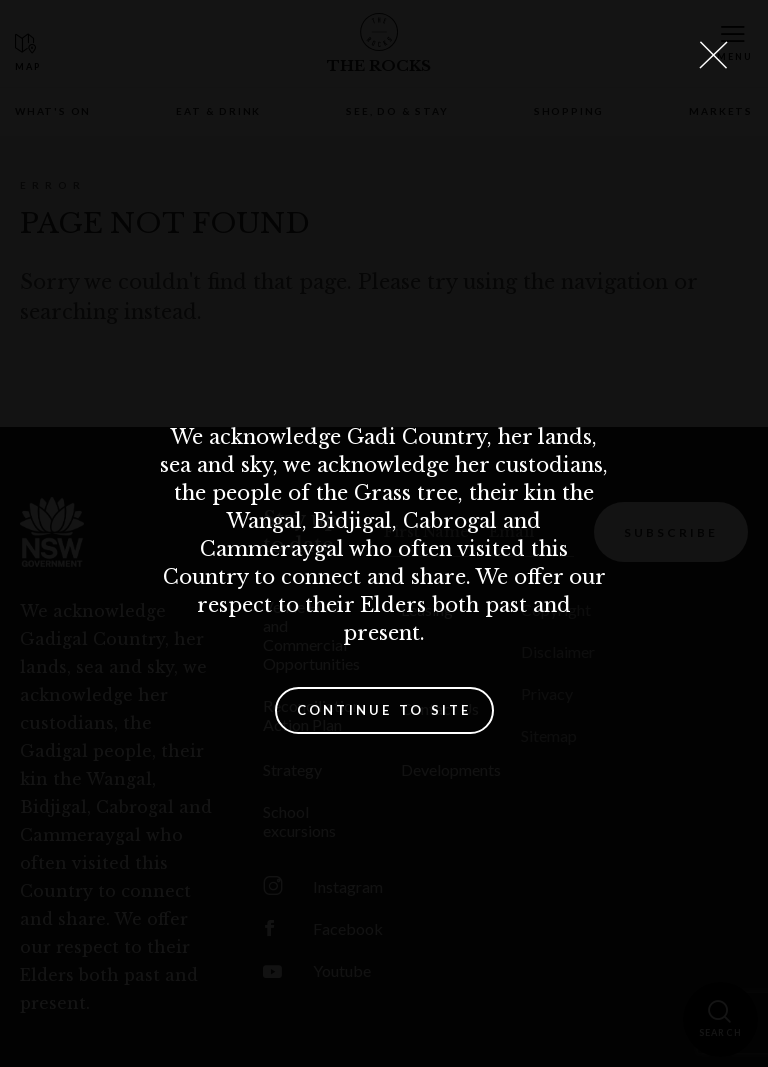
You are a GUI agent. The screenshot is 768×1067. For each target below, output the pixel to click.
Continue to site (384, 710)
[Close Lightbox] (713, 55)
